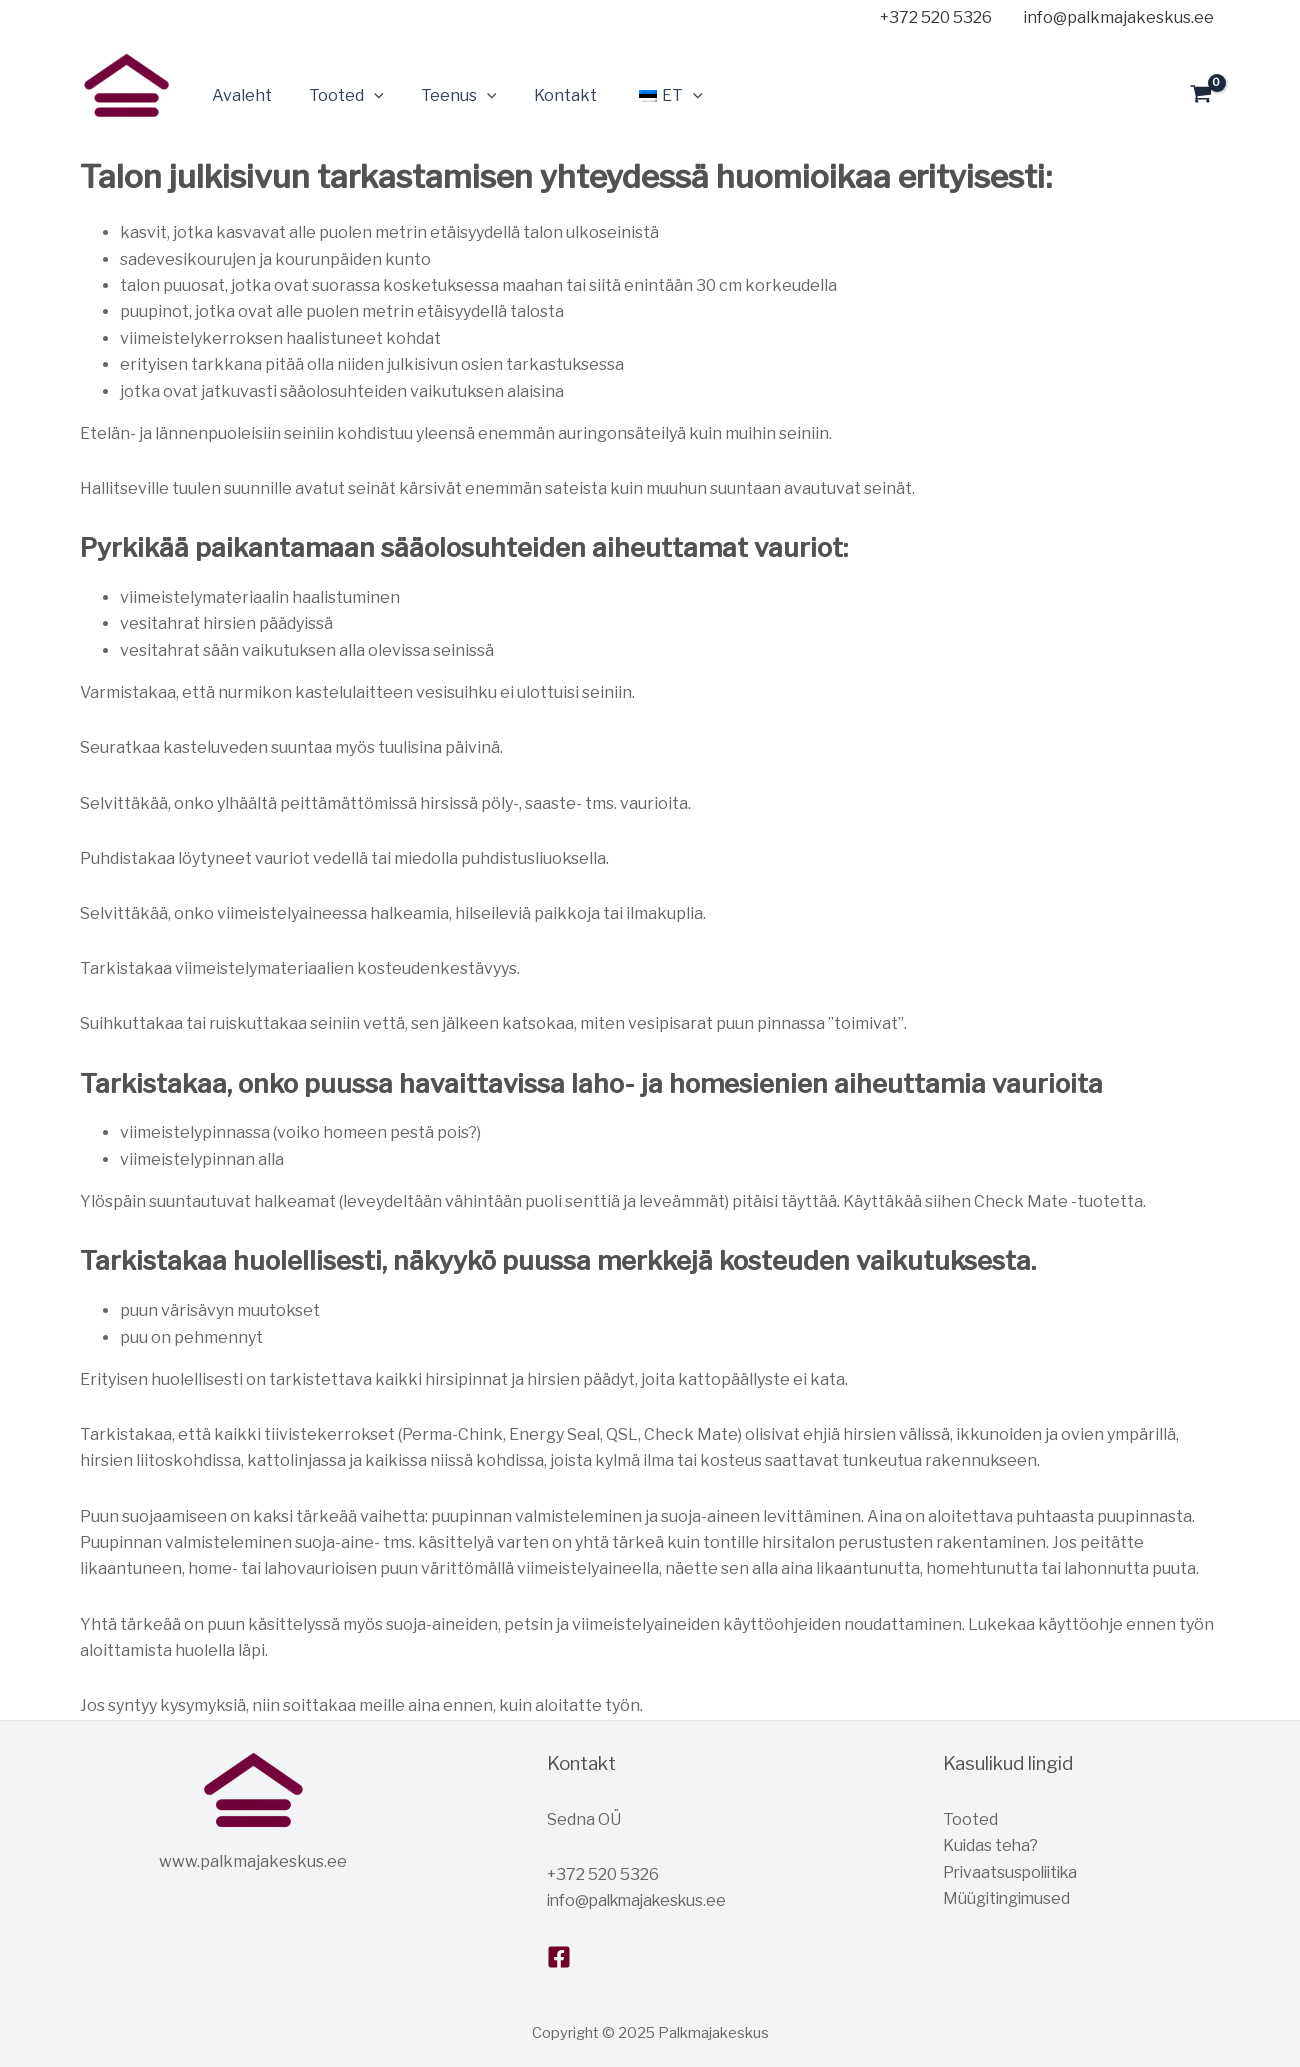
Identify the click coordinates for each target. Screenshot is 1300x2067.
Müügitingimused (1009, 1898)
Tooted (338, 96)
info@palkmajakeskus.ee (642, 1900)
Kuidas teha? (991, 1845)
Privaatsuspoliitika (1014, 1872)
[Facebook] (559, 1957)
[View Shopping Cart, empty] (1200, 96)
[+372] (932, 18)
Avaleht (239, 95)
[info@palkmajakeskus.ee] (1115, 18)
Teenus (446, 96)
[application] (366, 96)
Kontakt (546, 95)
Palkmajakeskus (87, 129)
